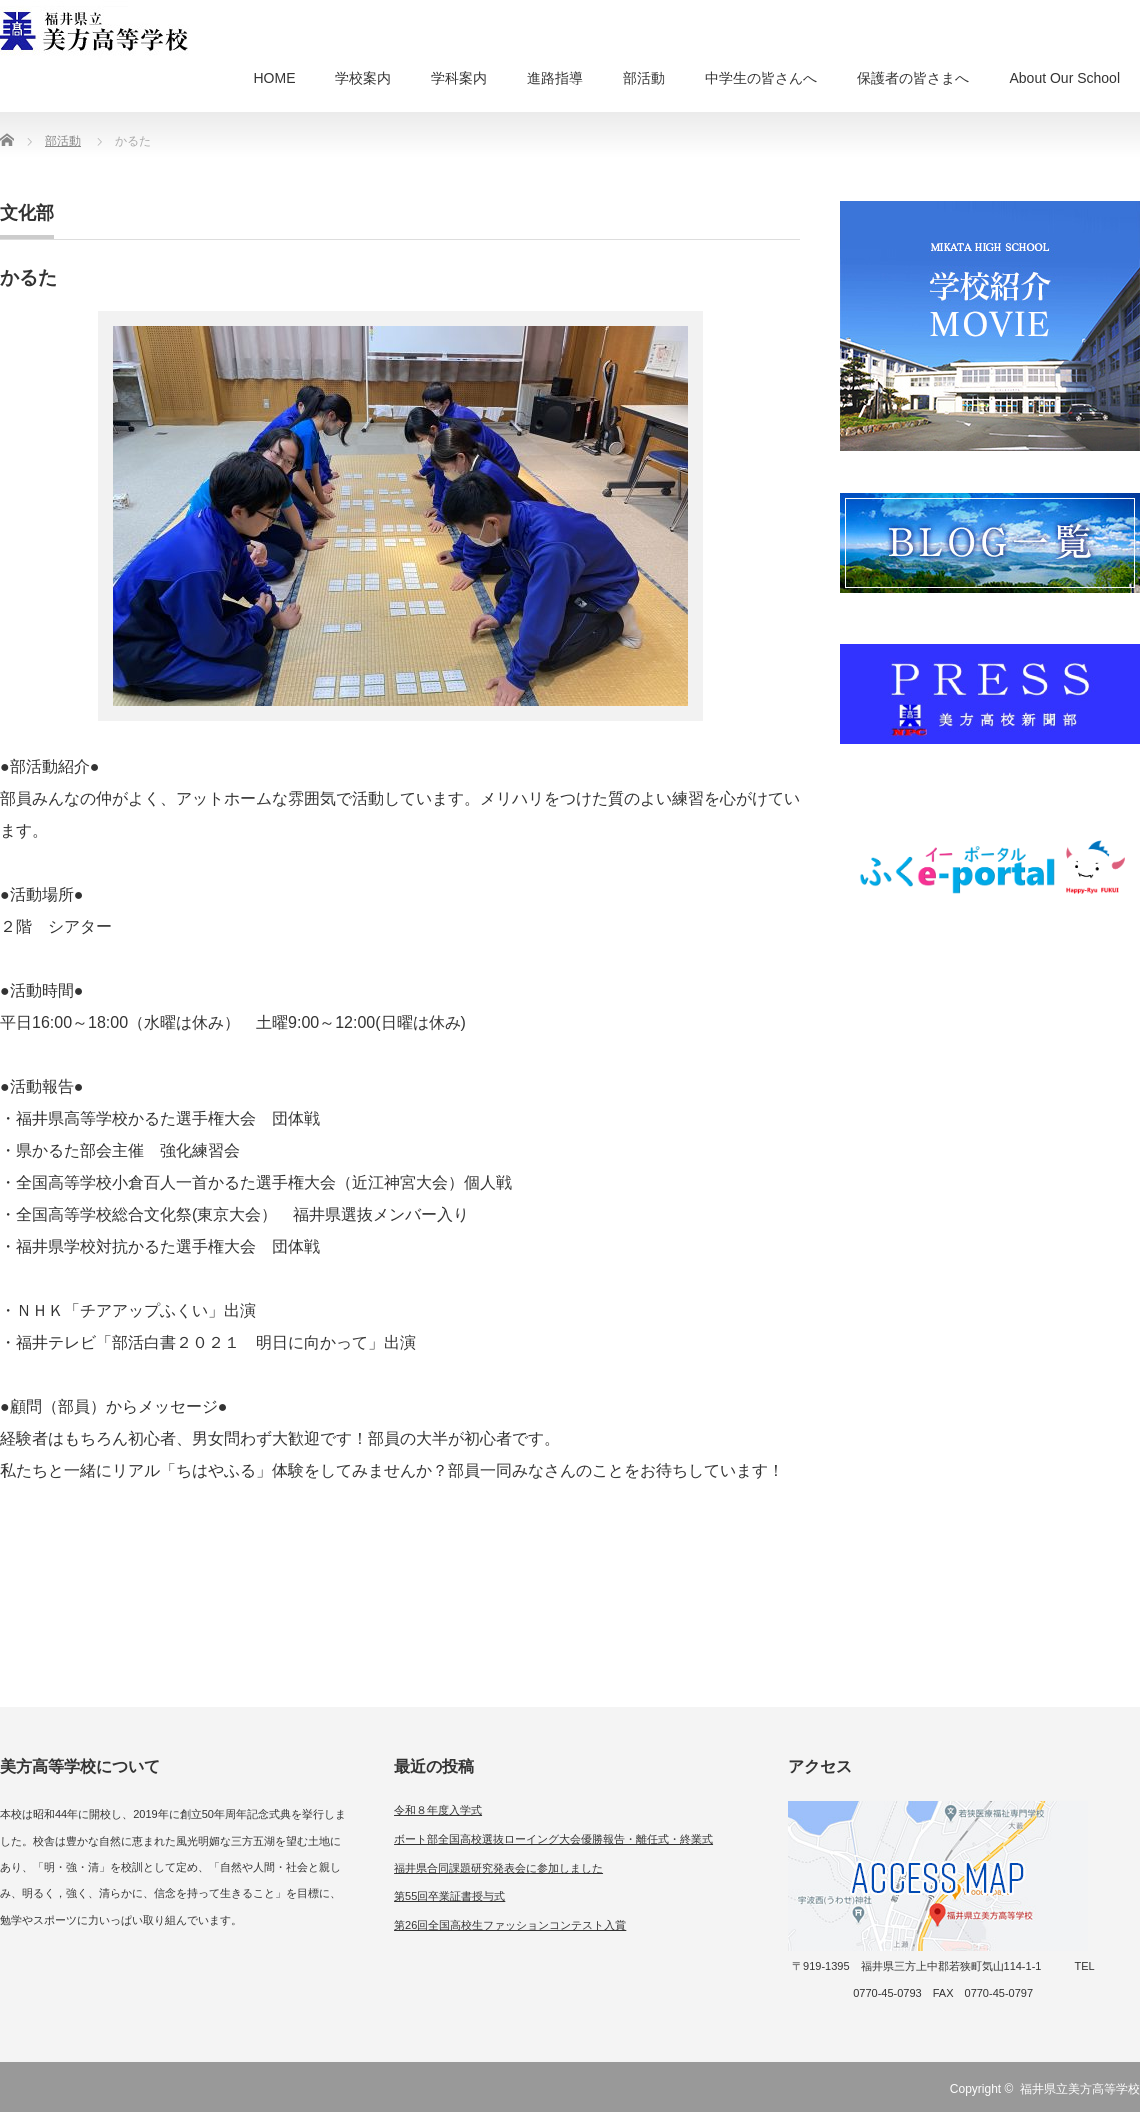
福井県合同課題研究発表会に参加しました (498, 1868)
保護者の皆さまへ (913, 78)
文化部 (27, 213)
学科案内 (459, 78)
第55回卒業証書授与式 (449, 1896)
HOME (274, 78)
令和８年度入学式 (438, 1810)
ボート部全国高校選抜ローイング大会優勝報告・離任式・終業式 (553, 1839)
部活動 (644, 78)
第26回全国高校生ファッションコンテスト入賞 (510, 1925)
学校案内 (363, 78)
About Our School (1064, 78)
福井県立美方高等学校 (1080, 2089)
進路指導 (555, 78)
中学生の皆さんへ (761, 78)
